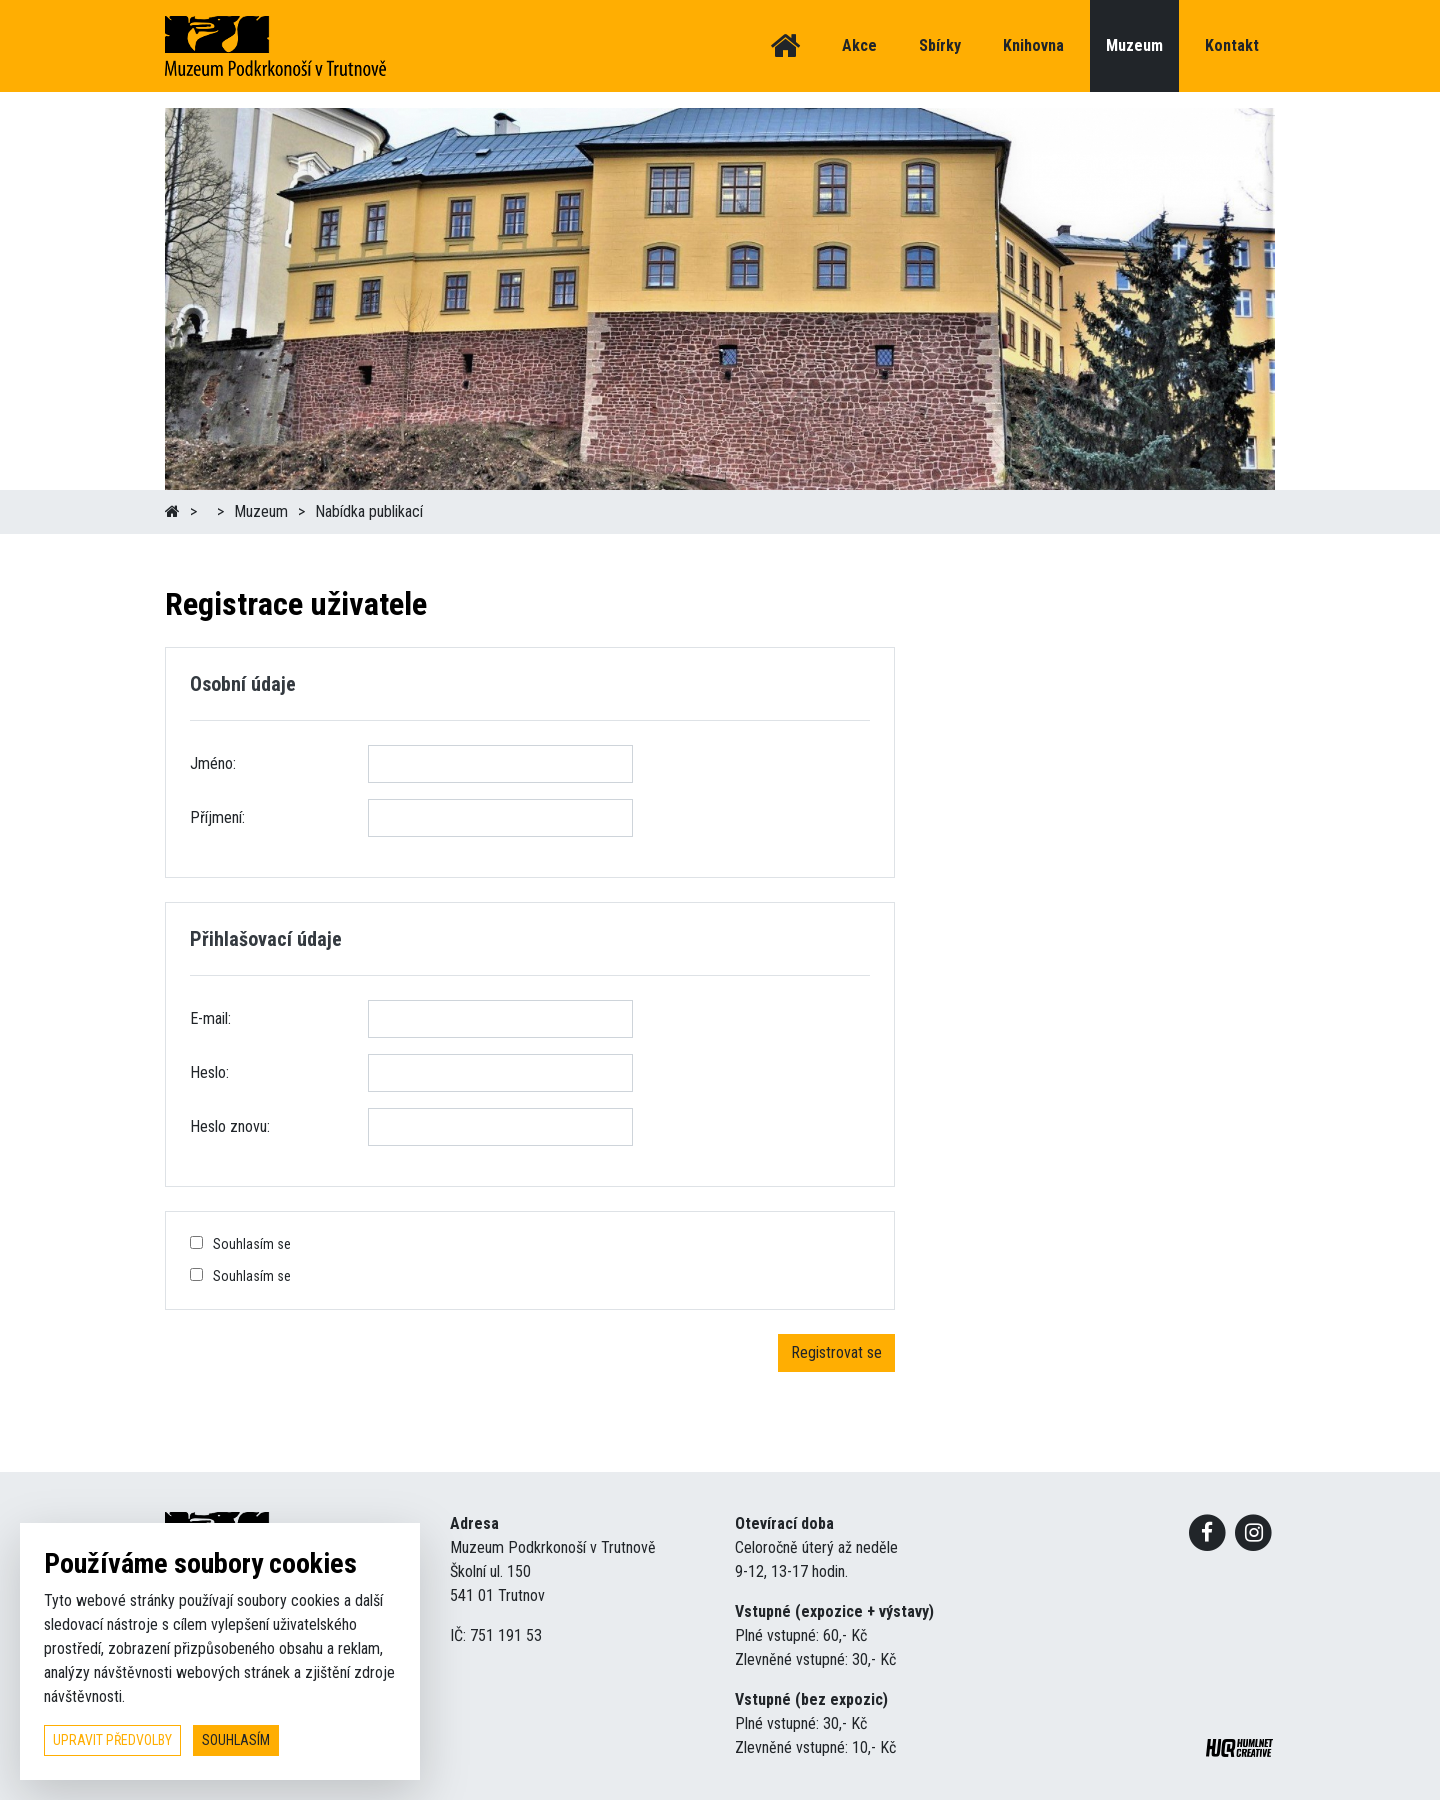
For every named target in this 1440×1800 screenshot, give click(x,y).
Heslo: (209, 1072)
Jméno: (213, 763)
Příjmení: (217, 817)
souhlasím (236, 1740)
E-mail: (210, 1018)
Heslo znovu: (230, 1126)
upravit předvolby (112, 1740)
